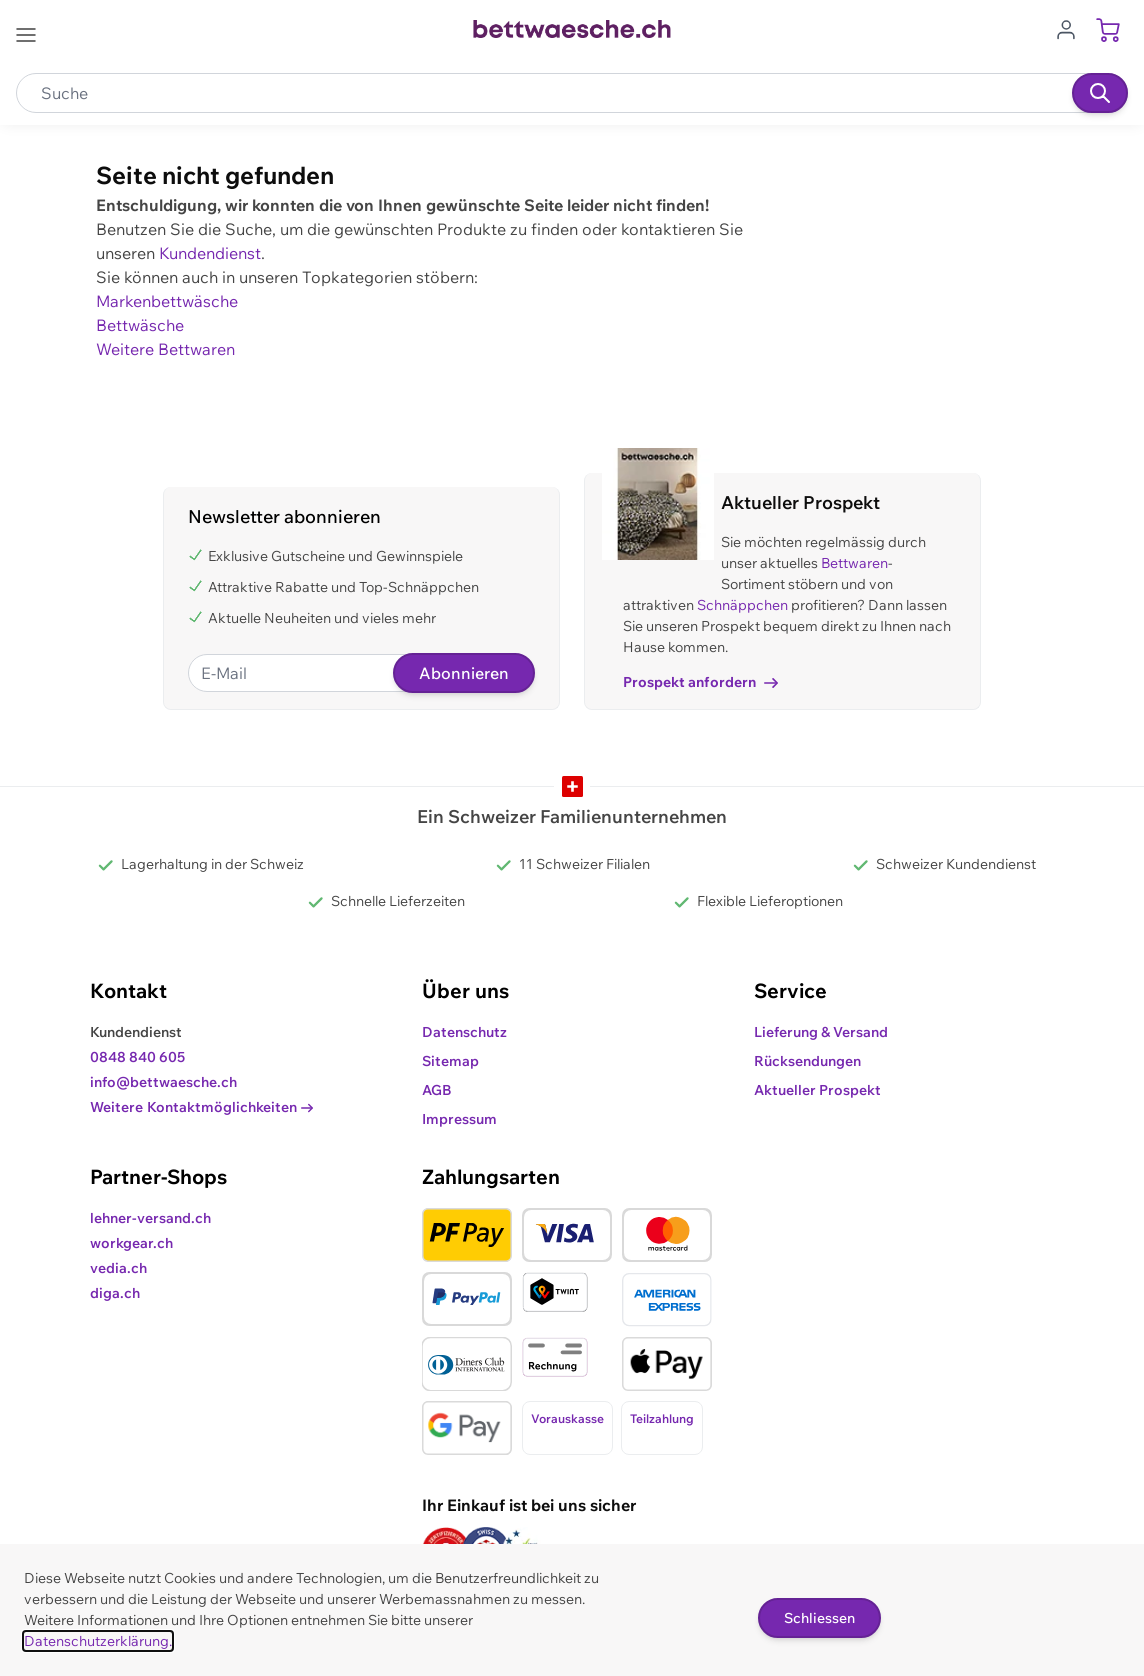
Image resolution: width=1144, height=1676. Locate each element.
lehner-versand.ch (150, 1218)
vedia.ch (118, 1268)
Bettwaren (854, 563)
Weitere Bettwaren (165, 349)
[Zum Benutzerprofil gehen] (1072, 28)
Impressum (459, 1119)
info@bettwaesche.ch (163, 1082)
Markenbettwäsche (167, 301)
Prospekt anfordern (700, 682)
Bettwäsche (140, 325)
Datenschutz (464, 1032)
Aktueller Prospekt (817, 1090)
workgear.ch (131, 1243)
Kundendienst (210, 253)
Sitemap (450, 1061)
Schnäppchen (742, 605)
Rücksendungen (807, 1061)
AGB (437, 1090)
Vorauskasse (567, 1418)
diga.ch (115, 1293)
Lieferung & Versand (821, 1032)
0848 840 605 (137, 1057)
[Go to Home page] (571, 29)
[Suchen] (1100, 93)
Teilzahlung (662, 1418)
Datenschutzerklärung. (98, 1641)
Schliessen (819, 1618)
